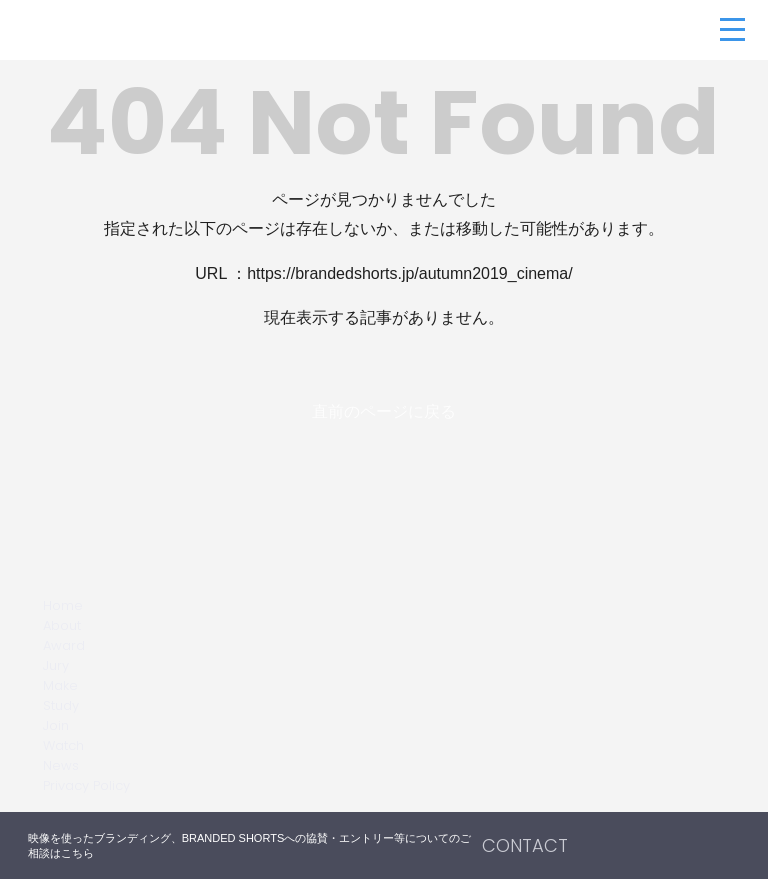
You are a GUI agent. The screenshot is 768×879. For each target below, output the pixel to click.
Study (61, 705)
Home (63, 605)
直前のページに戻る (384, 411)
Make (60, 685)
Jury (56, 665)
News (61, 765)
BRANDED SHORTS (130, 30)
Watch (63, 745)
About (62, 625)
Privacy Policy (86, 785)
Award (64, 645)
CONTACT (525, 845)
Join (56, 725)
